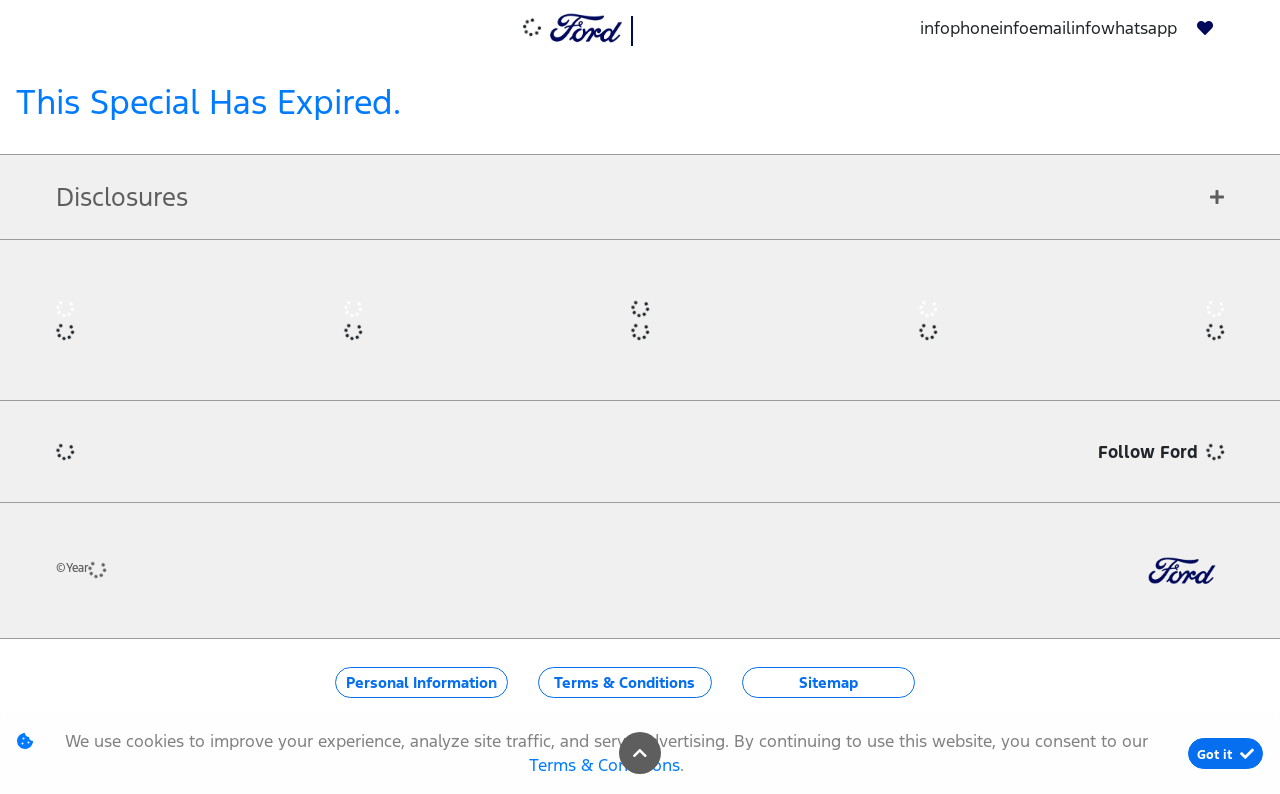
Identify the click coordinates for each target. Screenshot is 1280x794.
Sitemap (828, 682)
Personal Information (421, 682)
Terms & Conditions (624, 682)
